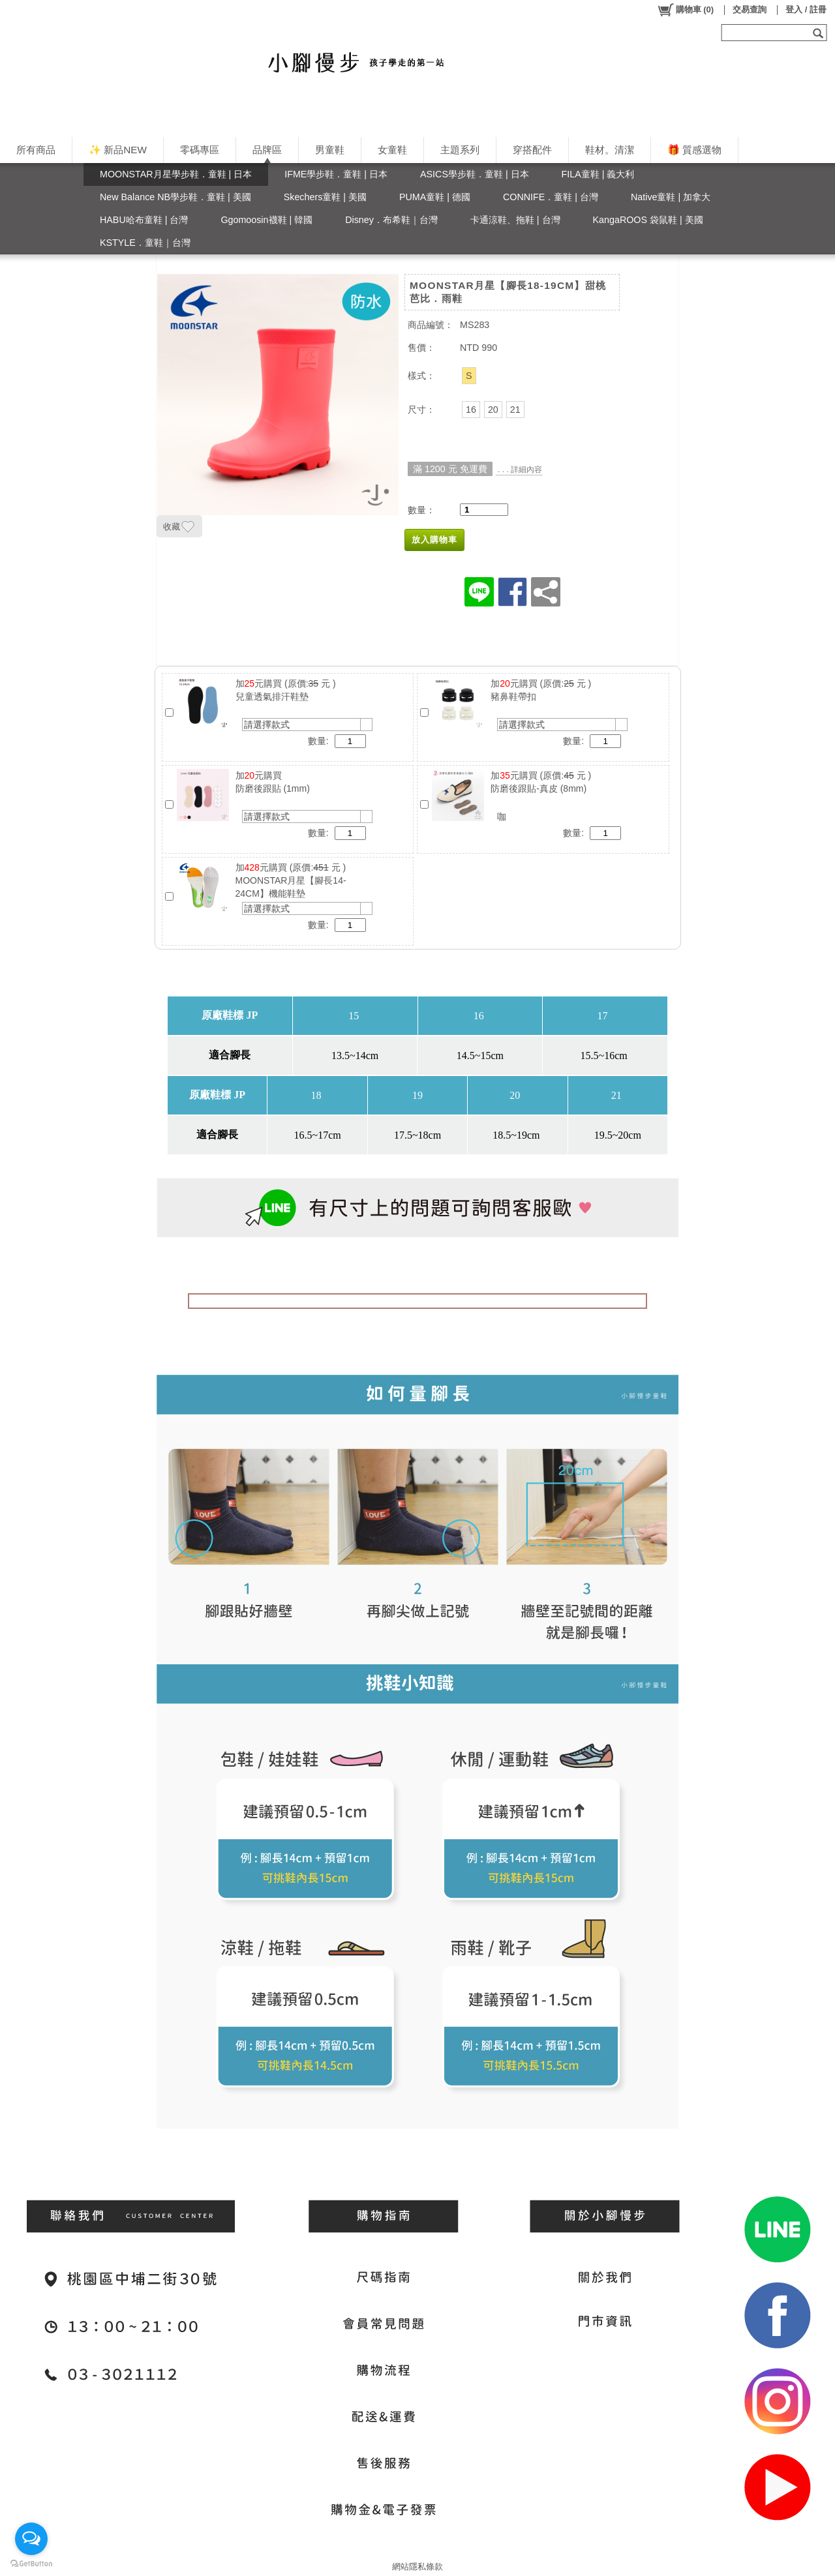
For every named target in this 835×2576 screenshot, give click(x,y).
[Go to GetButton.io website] (31, 2563)
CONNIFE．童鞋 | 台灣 (550, 197)
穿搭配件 (532, 149)
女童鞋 (392, 149)
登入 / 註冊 (806, 9)
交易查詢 (750, 9)
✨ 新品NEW (118, 149)
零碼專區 (199, 149)
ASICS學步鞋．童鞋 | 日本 (474, 174)
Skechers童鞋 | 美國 (325, 197)
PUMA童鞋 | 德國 (434, 197)
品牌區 (267, 149)
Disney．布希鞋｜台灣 (391, 220)
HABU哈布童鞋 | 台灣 (144, 220)
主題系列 (459, 149)
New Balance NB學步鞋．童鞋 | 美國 (175, 197)
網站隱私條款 (417, 2566)
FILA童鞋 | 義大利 (598, 174)
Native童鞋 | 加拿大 (670, 197)
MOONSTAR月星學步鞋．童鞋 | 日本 (176, 174)
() (685, 10)
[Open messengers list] (31, 2539)
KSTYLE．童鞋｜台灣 (145, 242)
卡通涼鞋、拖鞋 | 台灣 (515, 220)
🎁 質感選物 (694, 149)
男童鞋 (329, 149)
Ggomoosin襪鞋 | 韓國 (266, 220)
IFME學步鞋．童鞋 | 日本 (335, 174)
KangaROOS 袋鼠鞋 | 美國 (648, 220)
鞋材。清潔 (609, 149)
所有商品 (35, 149)
